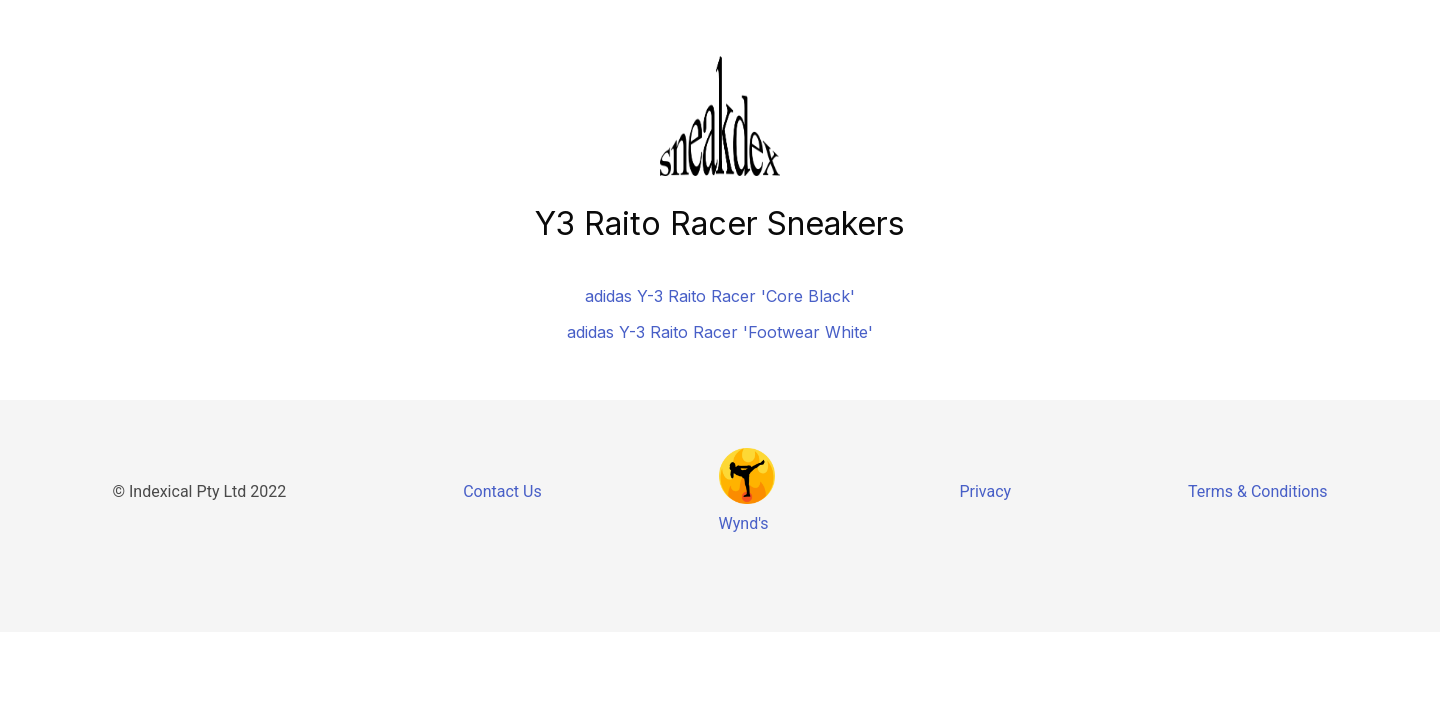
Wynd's (744, 523)
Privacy (985, 491)
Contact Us (502, 491)
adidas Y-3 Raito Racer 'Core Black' (720, 296)
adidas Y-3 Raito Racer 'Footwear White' (720, 332)
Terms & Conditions (1258, 491)
